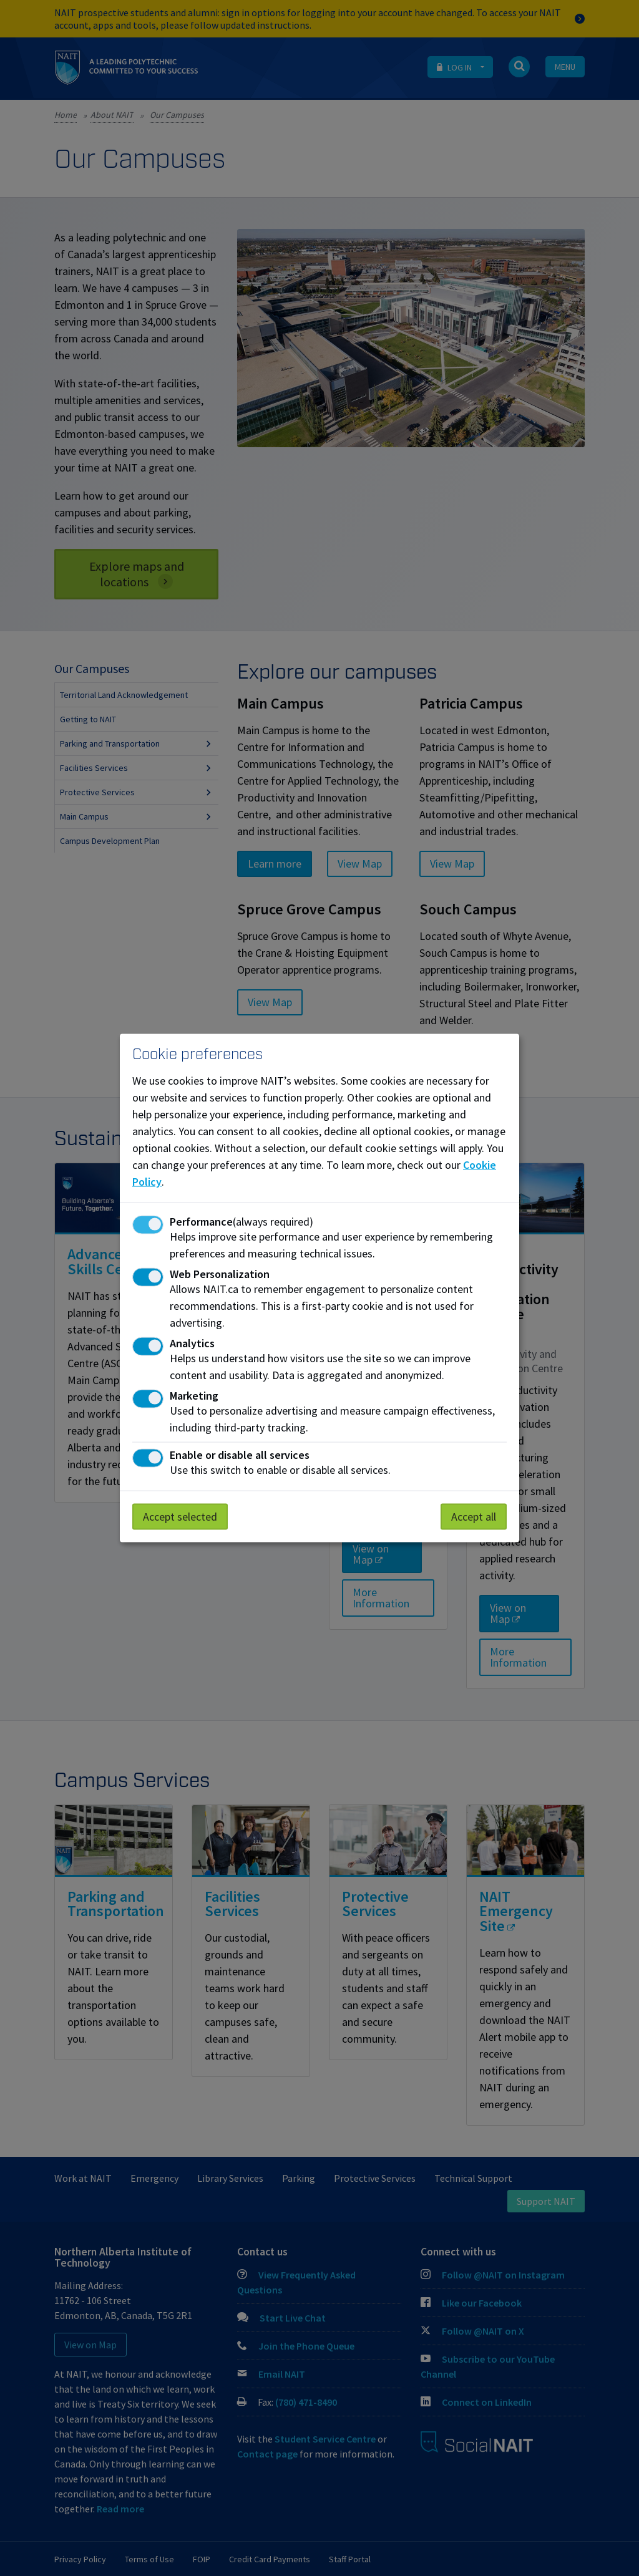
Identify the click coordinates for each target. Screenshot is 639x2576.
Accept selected (180, 1516)
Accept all (473, 1516)
